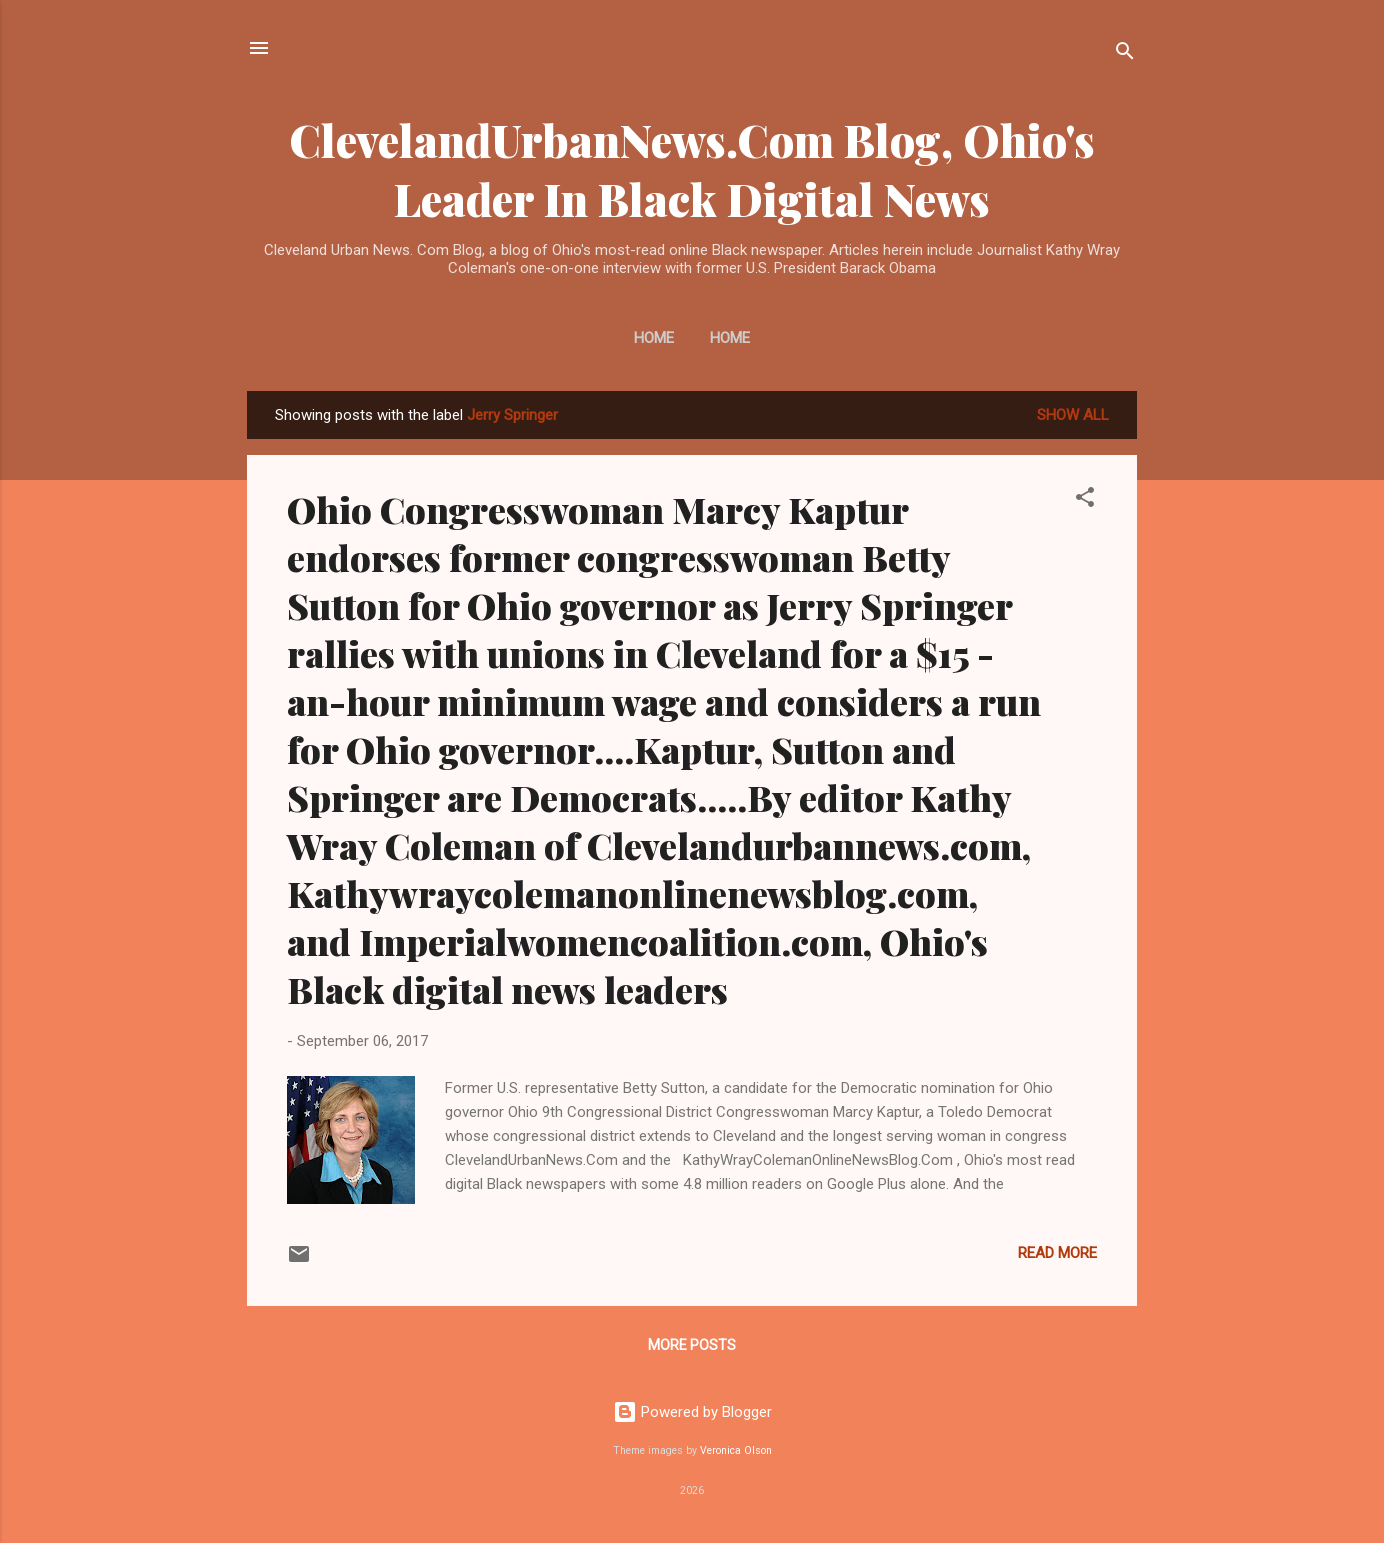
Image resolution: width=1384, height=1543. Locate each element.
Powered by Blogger (692, 1412)
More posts (692, 1345)
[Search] (1125, 54)
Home (654, 338)
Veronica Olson (736, 1450)
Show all (1073, 415)
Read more (1057, 1253)
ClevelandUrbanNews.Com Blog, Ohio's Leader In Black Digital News (692, 169)
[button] (1085, 500)
